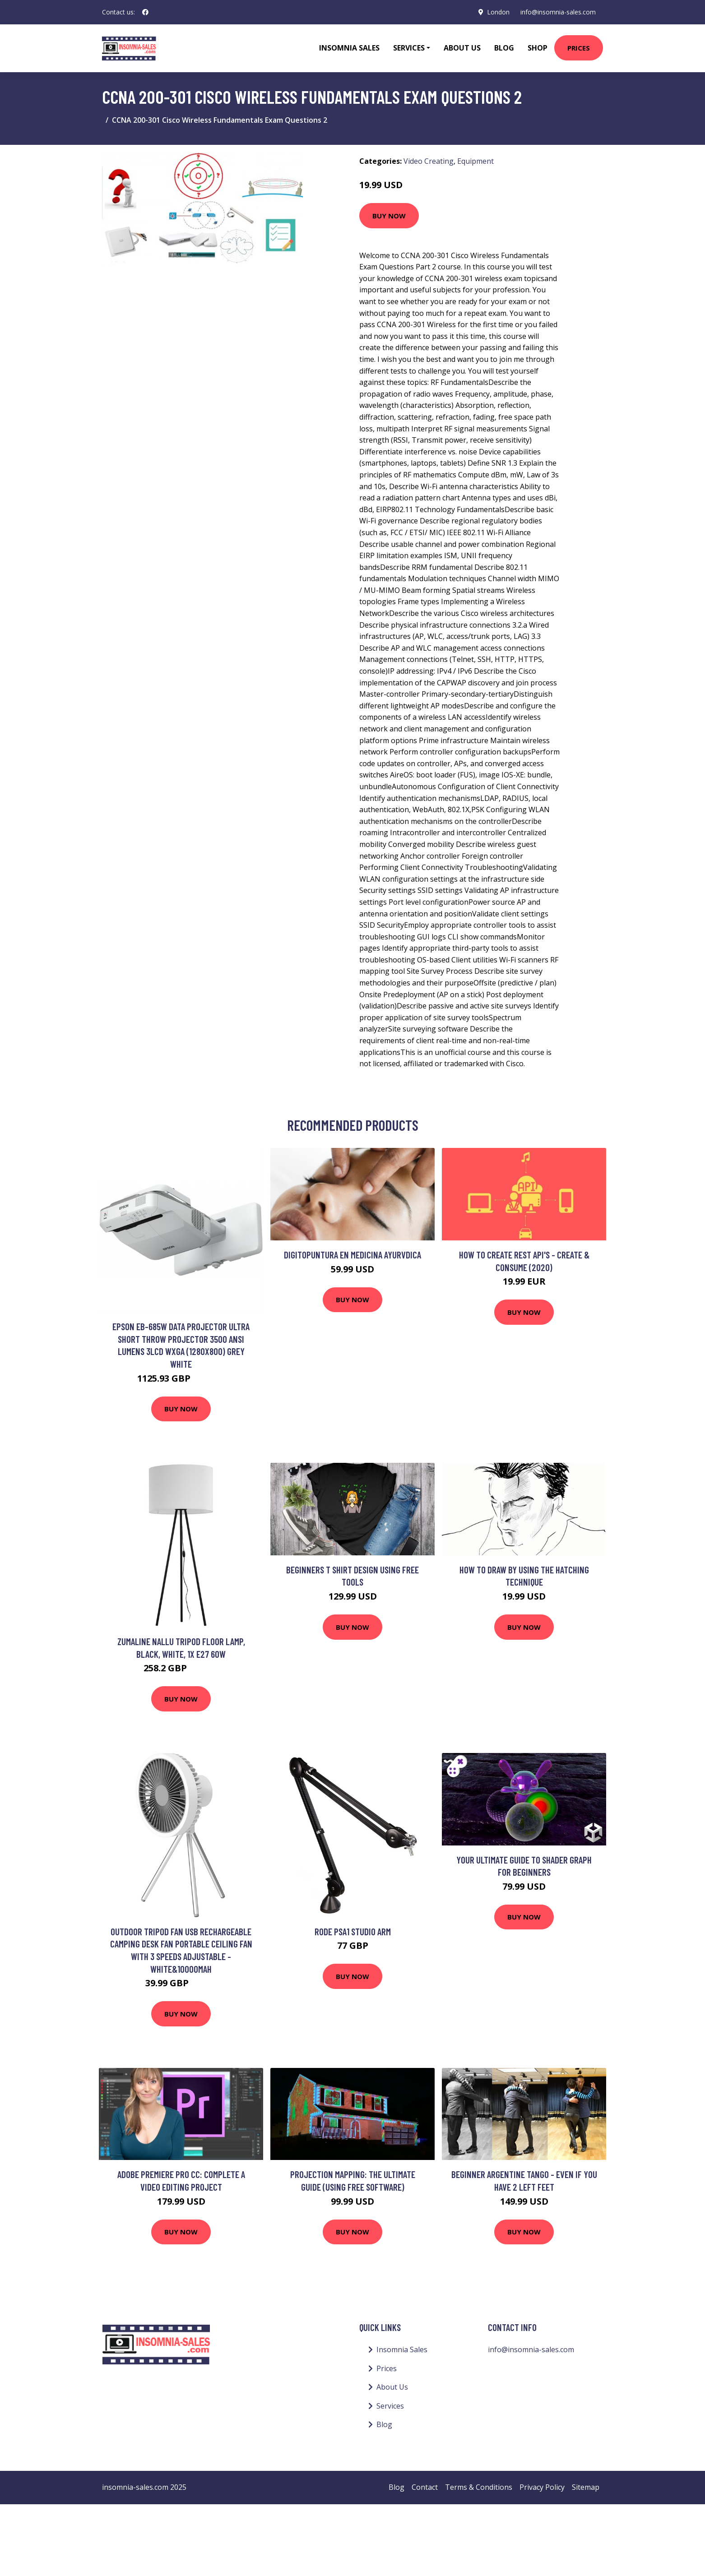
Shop (537, 48)
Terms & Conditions (478, 2487)
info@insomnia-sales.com (558, 12)
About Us (462, 48)
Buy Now (389, 215)
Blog (504, 48)
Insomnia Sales (349, 48)
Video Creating (429, 161)
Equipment (475, 161)
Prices (578, 47)
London (498, 12)
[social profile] (145, 12)
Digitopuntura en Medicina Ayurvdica (352, 1254)
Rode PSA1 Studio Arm (353, 1931)
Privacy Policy (542, 2487)
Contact (425, 2487)
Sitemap (585, 2487)
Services (390, 2406)
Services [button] (409, 48)
